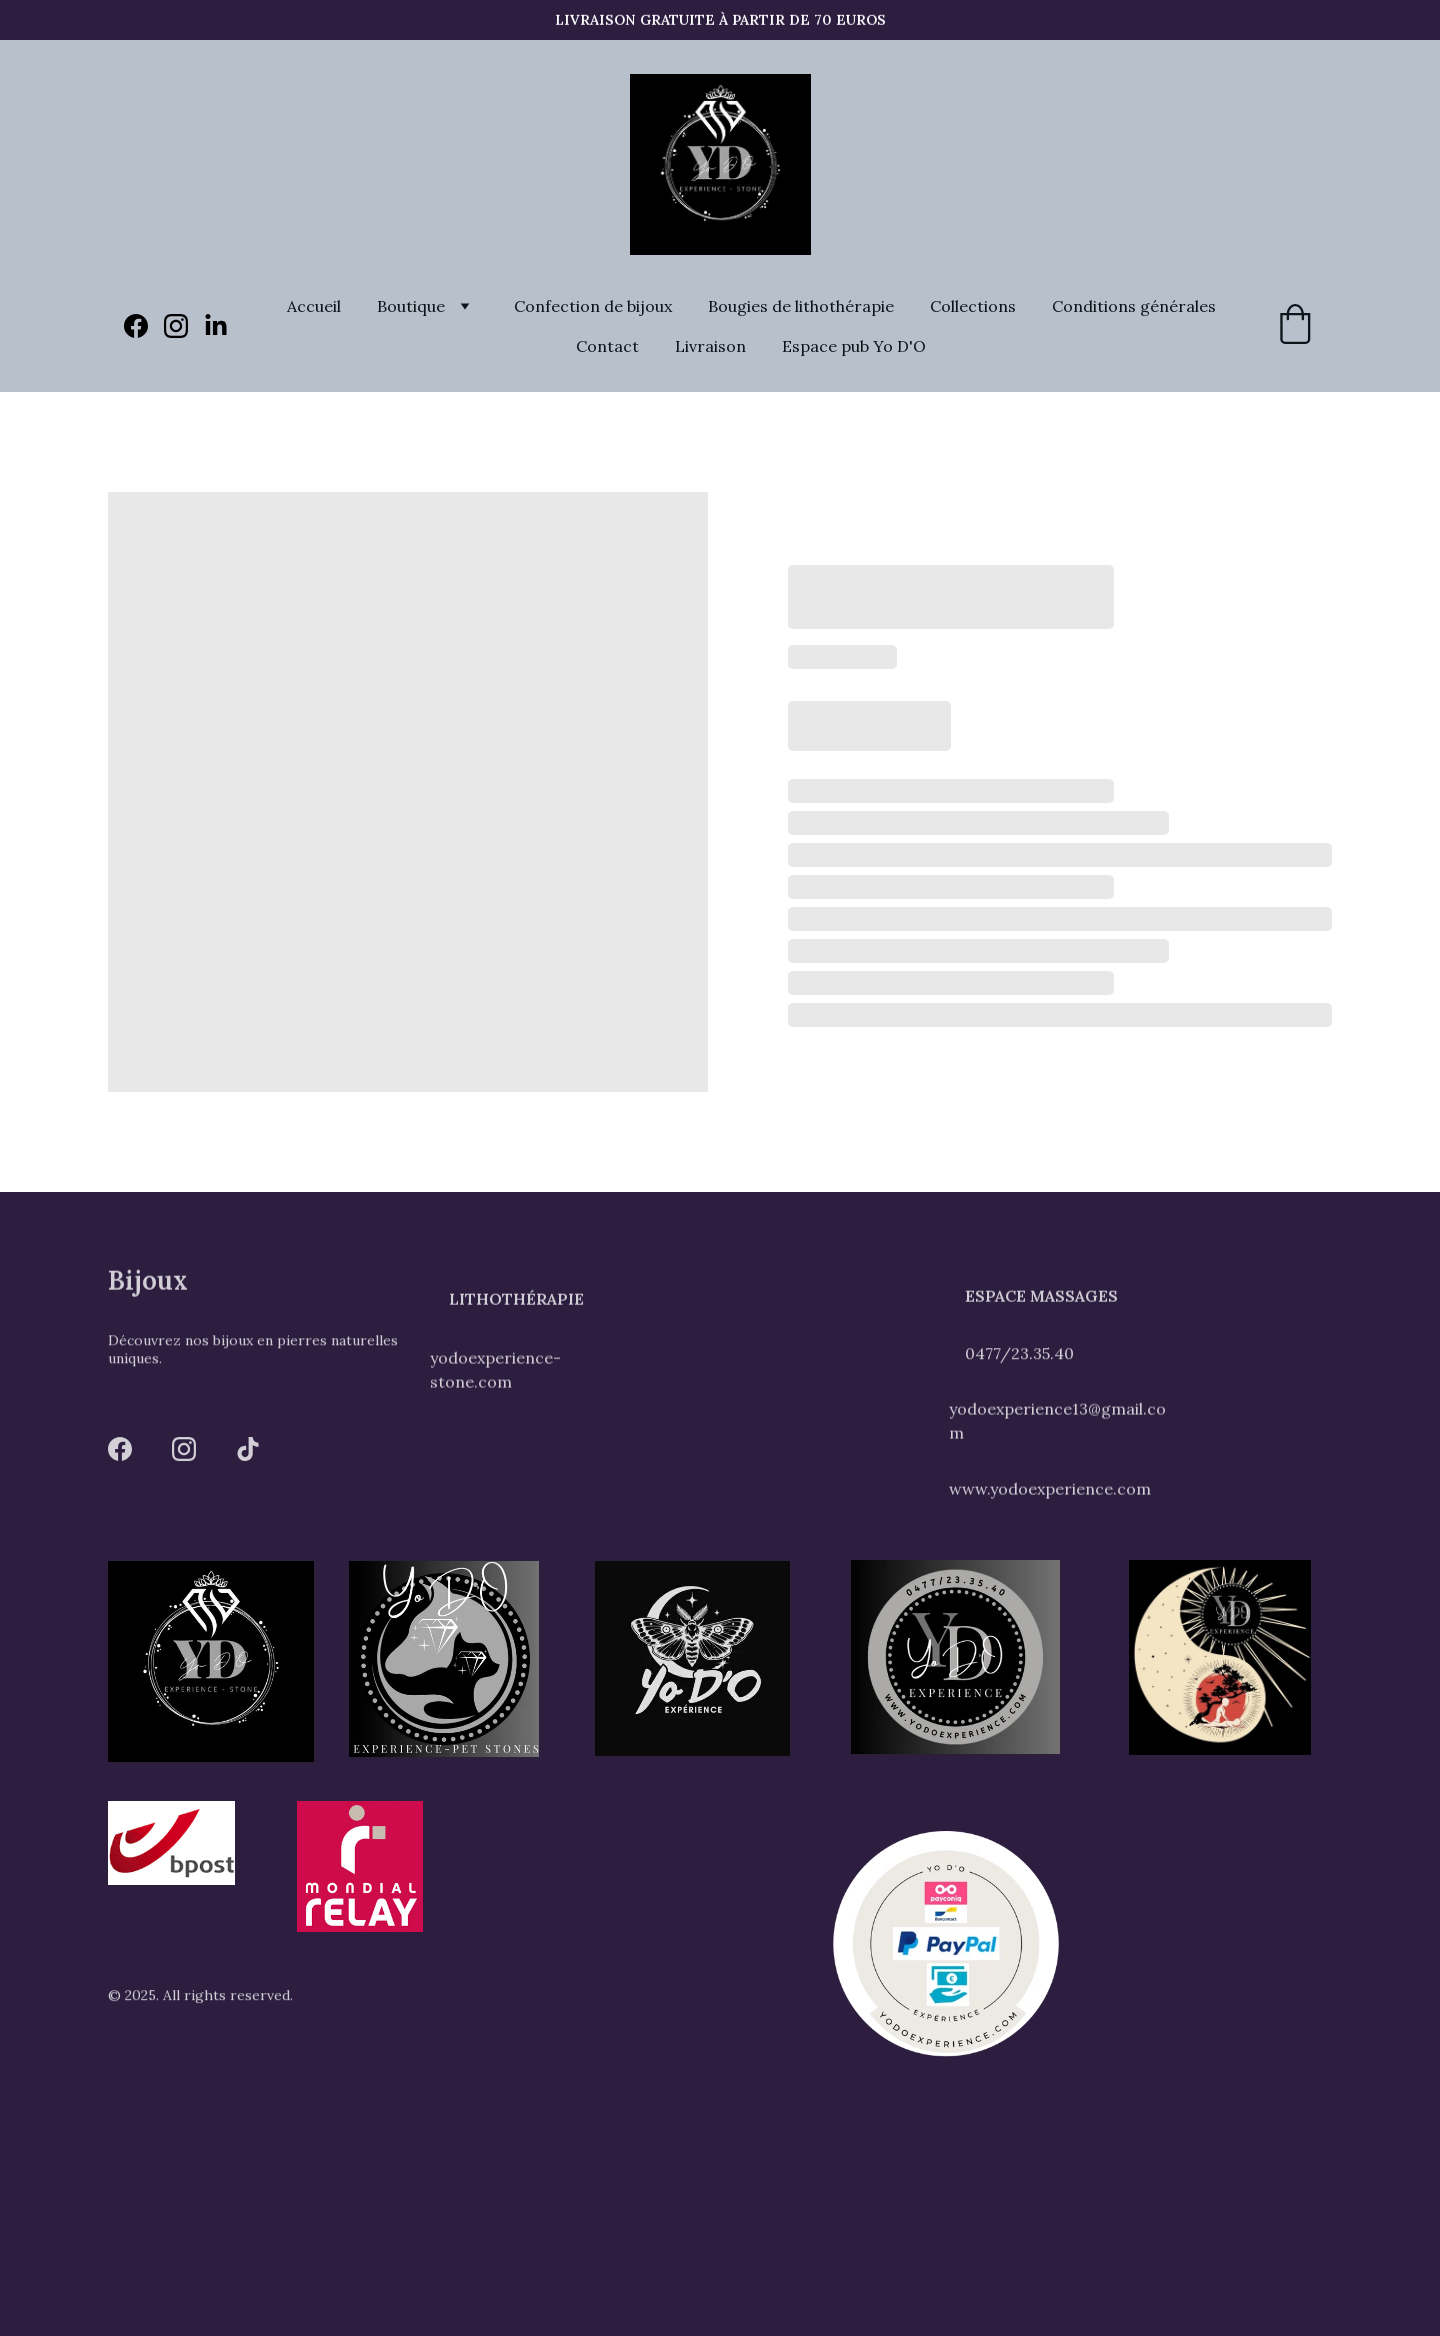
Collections (973, 306)
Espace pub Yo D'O (854, 346)
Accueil (314, 306)
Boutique (411, 306)
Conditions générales (1134, 306)
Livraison (710, 346)
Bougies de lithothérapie (801, 306)
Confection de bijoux (593, 306)
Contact (607, 346)
